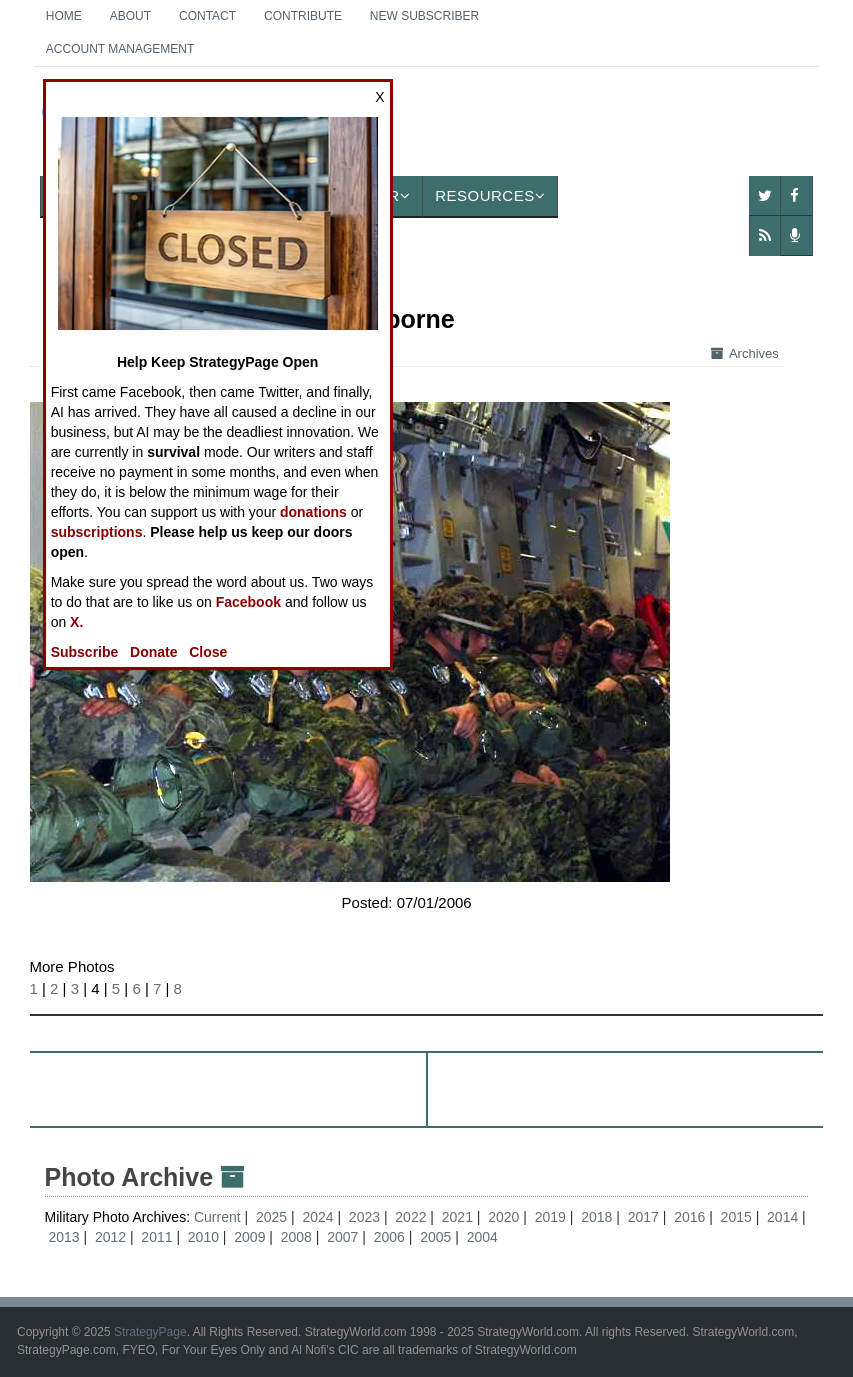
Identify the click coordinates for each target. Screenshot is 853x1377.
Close (208, 652)
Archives (745, 353)
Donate (153, 652)
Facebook (248, 602)
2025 (271, 1217)
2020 (503, 1217)
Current (219, 1217)
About (130, 16)
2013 (63, 1237)
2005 (435, 1237)
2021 (457, 1217)
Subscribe (85, 652)
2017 (643, 1217)
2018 (596, 1217)
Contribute (303, 16)
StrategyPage (150, 1332)
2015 (736, 1217)
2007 (342, 1237)
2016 (689, 1217)
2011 (156, 1237)
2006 (389, 1237)
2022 (410, 1217)
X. (76, 622)
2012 (110, 1237)
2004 (482, 1237)
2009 (249, 1237)
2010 (203, 1237)
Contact (207, 16)
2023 (364, 1217)
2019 (550, 1217)
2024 (317, 1217)
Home (64, 16)
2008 (296, 1237)
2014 (782, 1217)
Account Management (120, 49)
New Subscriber (424, 16)
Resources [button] (490, 195)
